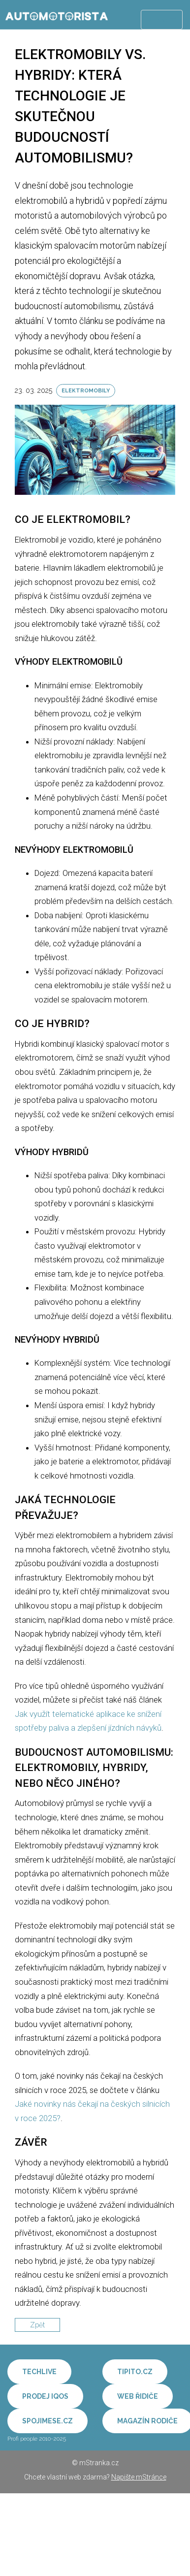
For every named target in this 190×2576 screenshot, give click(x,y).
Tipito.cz (135, 2372)
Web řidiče (137, 2396)
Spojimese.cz (47, 2421)
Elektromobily (86, 390)
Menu (162, 20)
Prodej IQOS (45, 2396)
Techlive (39, 2372)
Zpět (37, 2325)
